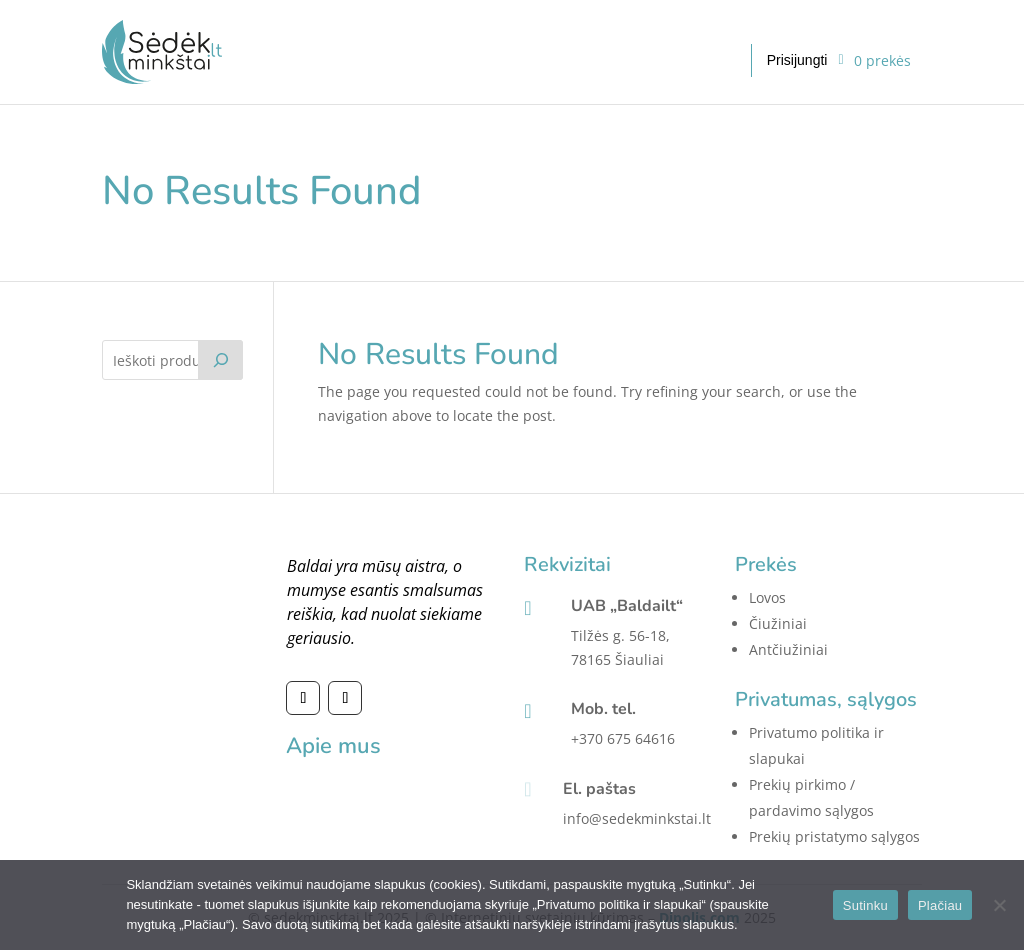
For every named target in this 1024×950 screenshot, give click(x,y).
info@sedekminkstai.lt (637, 818)
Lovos (767, 597)
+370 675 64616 (623, 738)
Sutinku (865, 905)
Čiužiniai (778, 623)
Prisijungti (797, 60)
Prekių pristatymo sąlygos (834, 836)
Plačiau (940, 905)
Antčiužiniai (788, 649)
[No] (999, 905)
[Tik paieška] (221, 360)
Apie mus (333, 746)
